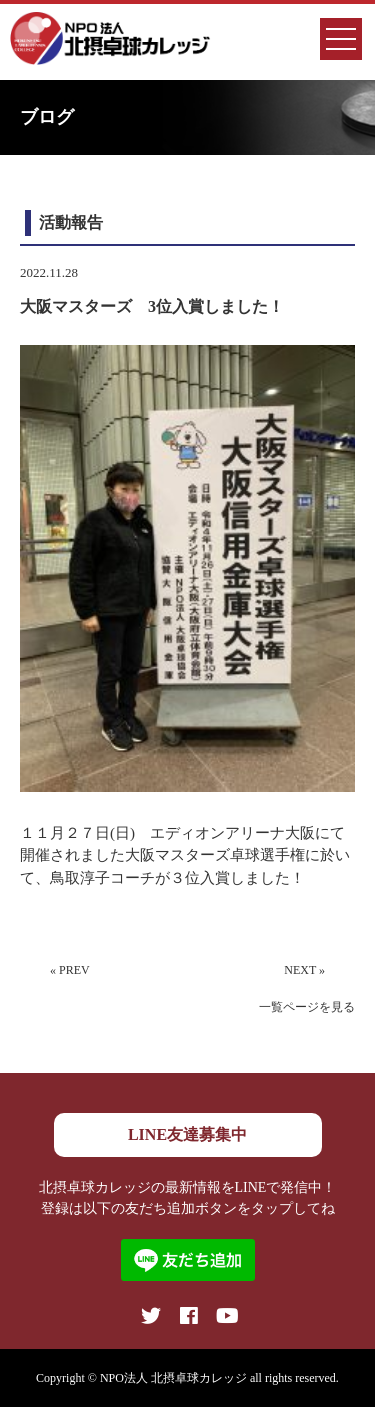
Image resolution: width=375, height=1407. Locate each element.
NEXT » (304, 970)
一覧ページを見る (307, 1007)
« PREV (70, 970)
